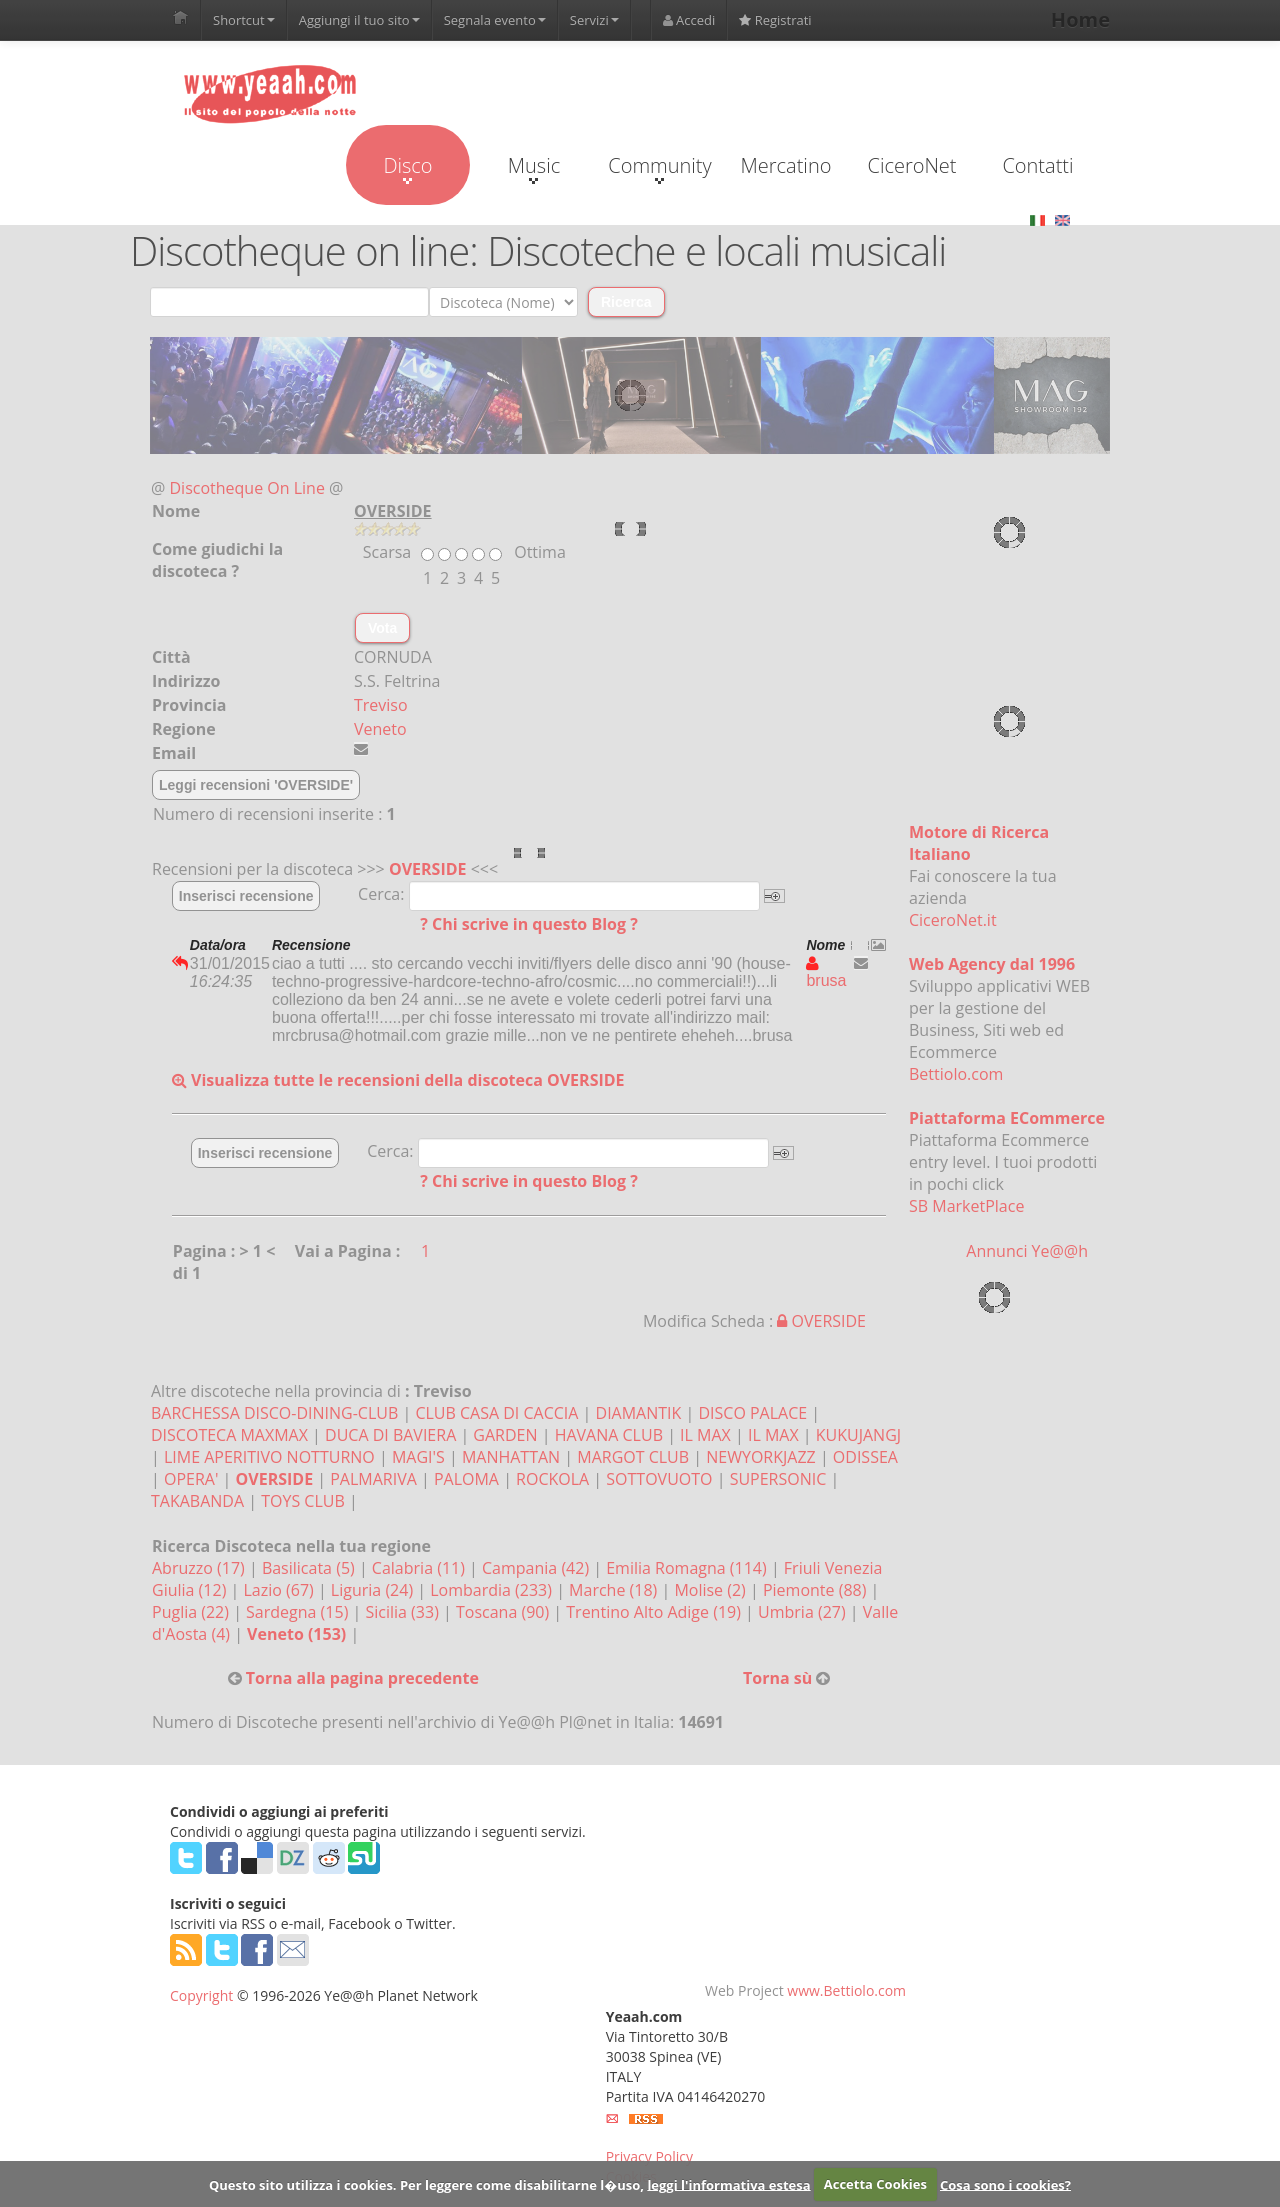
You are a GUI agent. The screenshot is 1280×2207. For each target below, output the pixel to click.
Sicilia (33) (404, 1612)
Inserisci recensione (246, 896)
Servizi (594, 20)
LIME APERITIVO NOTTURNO (269, 1457)
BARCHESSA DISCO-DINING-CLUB (274, 1413)
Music (534, 168)
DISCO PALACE (752, 1413)
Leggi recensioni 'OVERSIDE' (256, 785)
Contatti (1037, 165)
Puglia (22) (192, 1612)
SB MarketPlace (966, 1206)
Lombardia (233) (493, 1590)
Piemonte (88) (817, 1590)
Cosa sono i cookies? (1005, 2184)
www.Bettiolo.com (846, 1990)
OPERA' (191, 1479)
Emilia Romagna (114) (688, 1568)
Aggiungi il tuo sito (359, 20)
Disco (407, 168)
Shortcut (244, 20)
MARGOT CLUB (633, 1457)
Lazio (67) (280, 1590)
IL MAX (705, 1435)
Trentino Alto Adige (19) (655, 1612)
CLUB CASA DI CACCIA (496, 1413)
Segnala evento (495, 20)
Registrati (775, 20)
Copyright (201, 1995)
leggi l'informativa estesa (728, 2184)
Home (1080, 19)
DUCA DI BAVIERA (390, 1435)
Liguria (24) (374, 1590)
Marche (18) (615, 1590)
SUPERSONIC (778, 1479)
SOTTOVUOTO (659, 1479)
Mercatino (786, 165)
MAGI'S (418, 1457)
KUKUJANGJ (858, 1435)
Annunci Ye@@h (1027, 1251)
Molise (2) (712, 1590)
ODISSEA (865, 1457)
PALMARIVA (373, 1479)
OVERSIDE (428, 869)
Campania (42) (537, 1568)
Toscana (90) (504, 1612)
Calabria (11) (420, 1568)
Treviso (381, 705)
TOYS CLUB (303, 1501)
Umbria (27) (804, 1612)
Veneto (380, 729)
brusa (826, 972)
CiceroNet (911, 165)
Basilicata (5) (310, 1568)
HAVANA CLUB (609, 1435)
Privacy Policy (649, 2156)
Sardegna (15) (299, 1612)
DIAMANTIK (639, 1413)
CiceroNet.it (953, 920)
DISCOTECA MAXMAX (229, 1435)
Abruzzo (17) (200, 1568)
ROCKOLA (552, 1479)
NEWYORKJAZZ (761, 1457)
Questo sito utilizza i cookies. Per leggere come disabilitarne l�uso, (426, 2184)
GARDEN (505, 1435)
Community (659, 168)
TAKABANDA (197, 1501)
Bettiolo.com (956, 1074)
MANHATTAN (511, 1457)
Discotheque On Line (247, 488)
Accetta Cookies (875, 2184)
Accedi (689, 20)
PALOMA (466, 1479)
